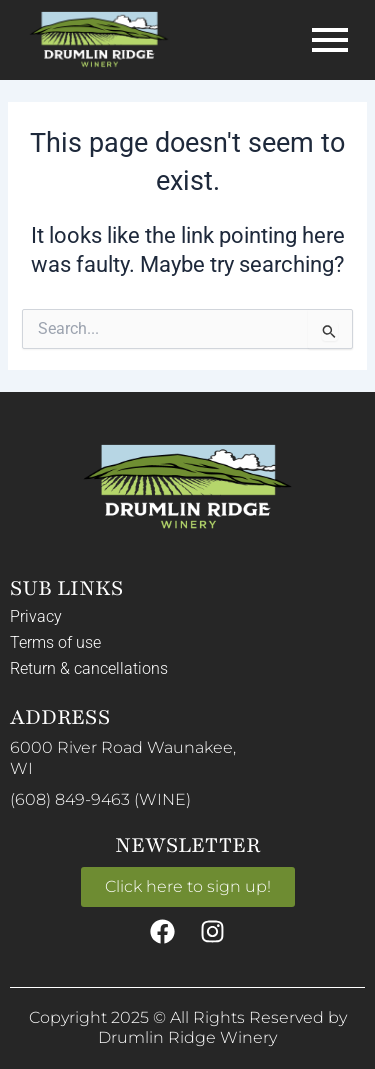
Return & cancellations (89, 668)
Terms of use (55, 642)
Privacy (36, 616)
